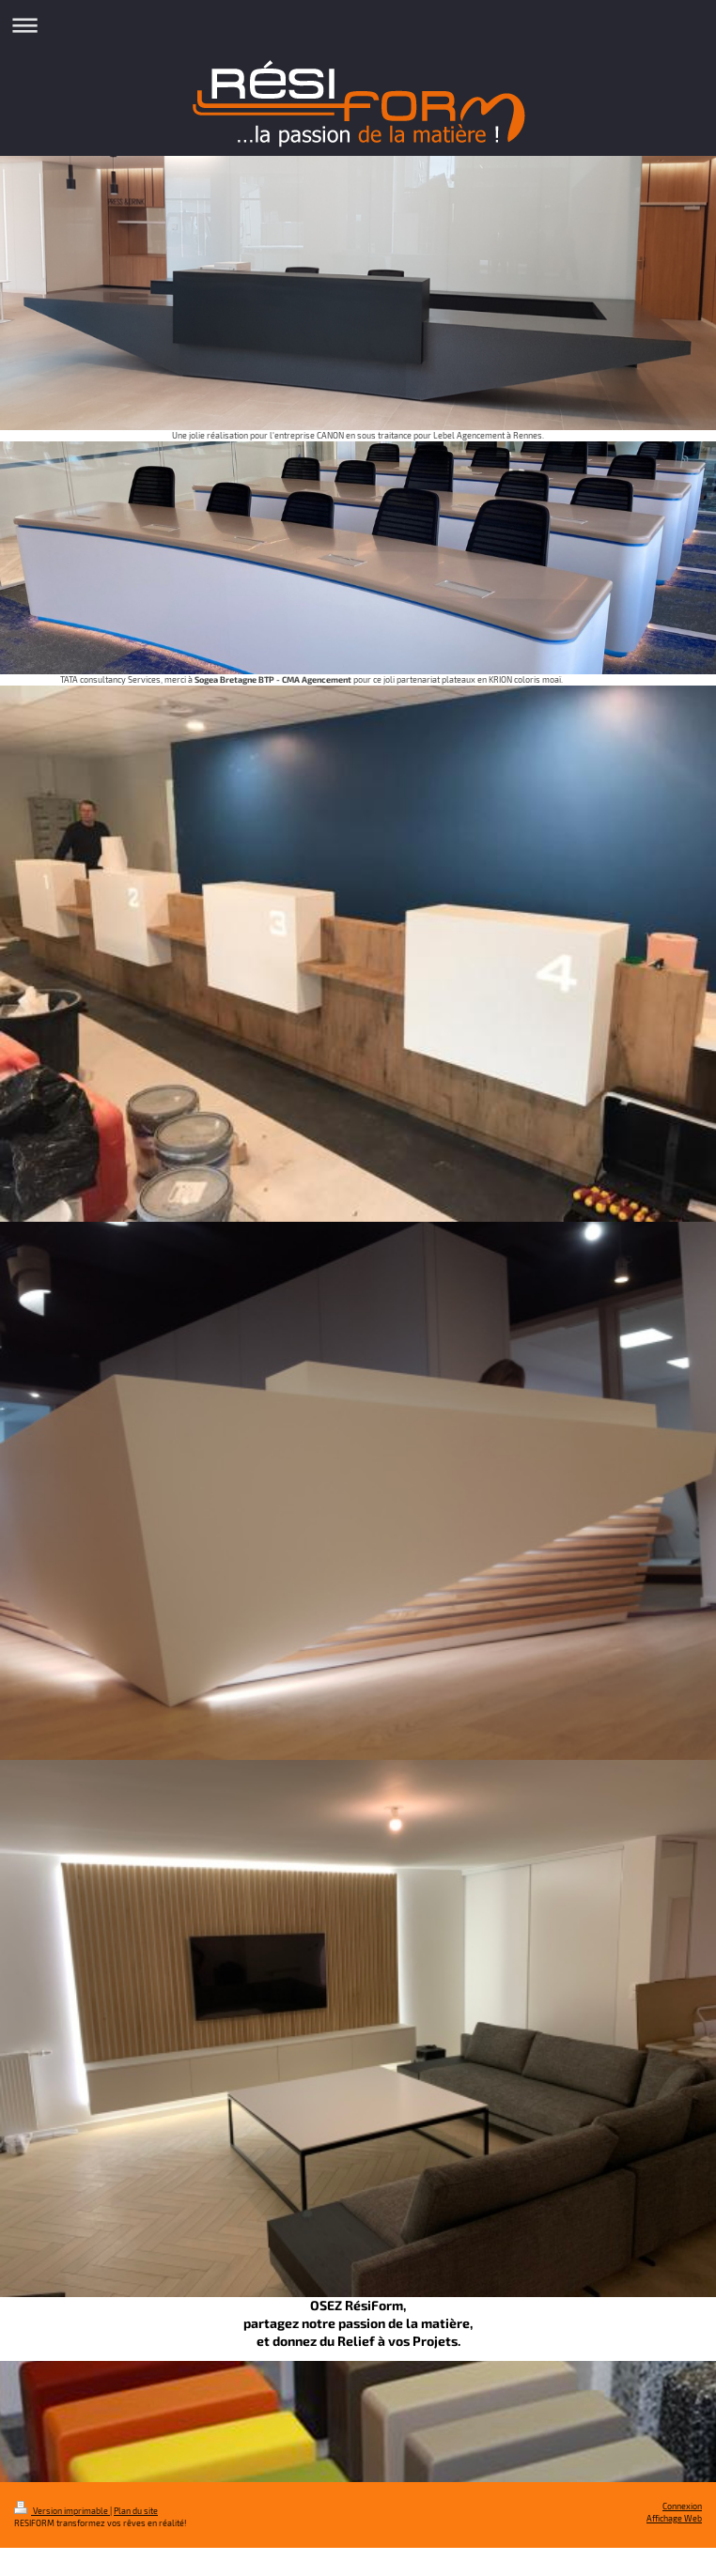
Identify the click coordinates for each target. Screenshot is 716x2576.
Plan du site (136, 2511)
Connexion (682, 2506)
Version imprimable (62, 2511)
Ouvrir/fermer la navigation (358, 25)
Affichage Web (674, 2518)
